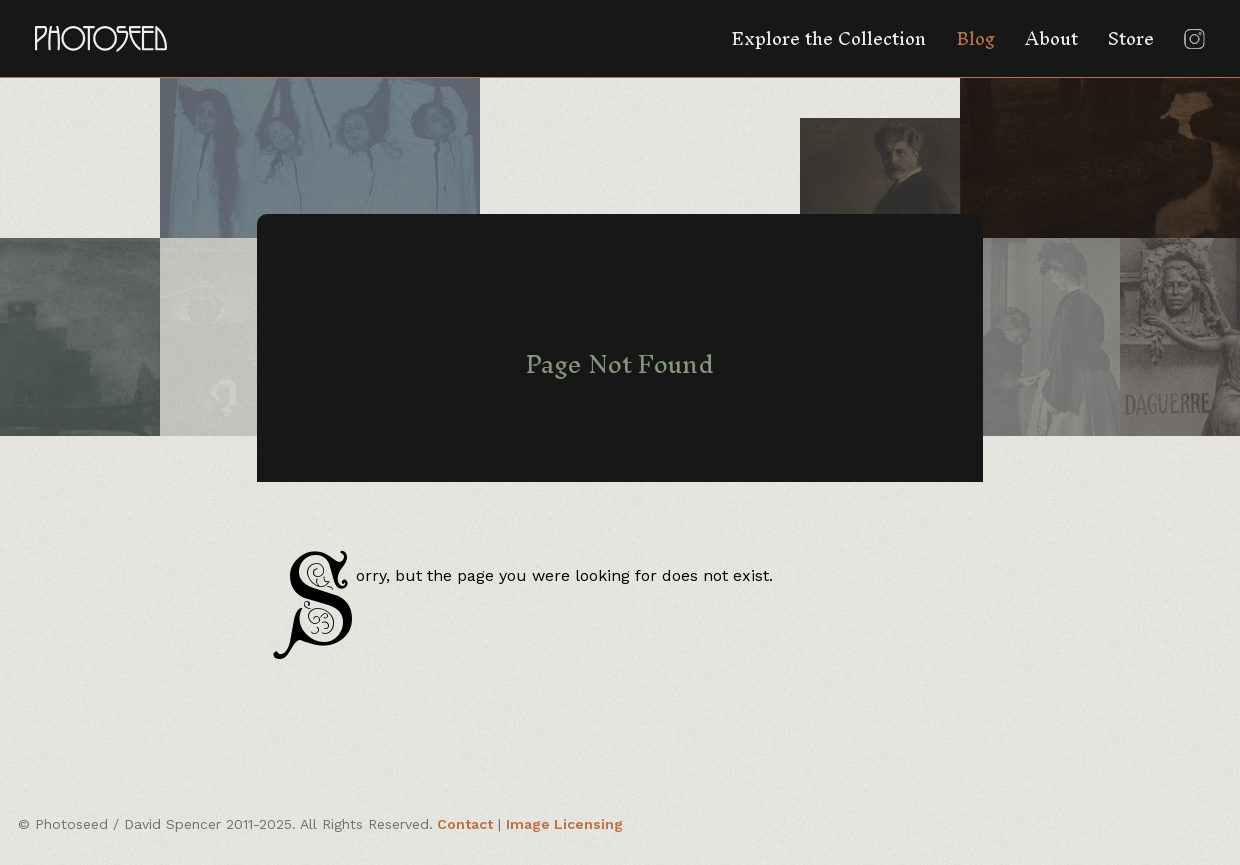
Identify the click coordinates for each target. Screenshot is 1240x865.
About (1051, 38)
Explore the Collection (828, 38)
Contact (465, 824)
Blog (975, 38)
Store (1131, 38)
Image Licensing (564, 824)
